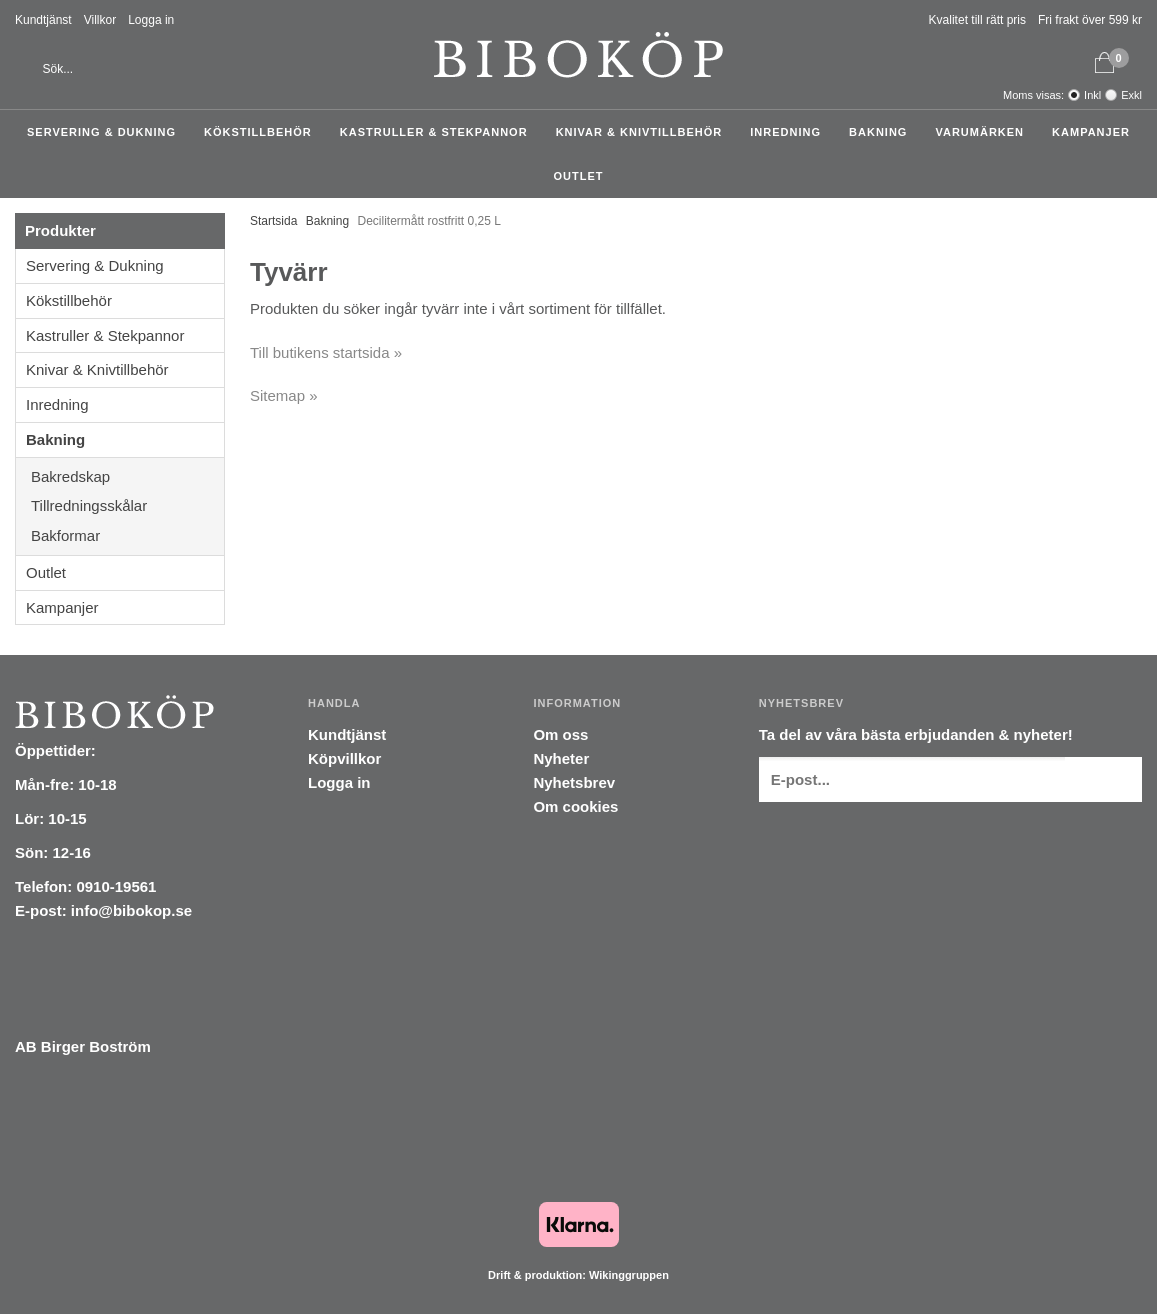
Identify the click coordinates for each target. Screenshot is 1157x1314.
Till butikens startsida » (326, 352)
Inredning (790, 132)
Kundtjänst (43, 20)
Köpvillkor (344, 758)
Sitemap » (284, 395)
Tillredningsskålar (127, 505)
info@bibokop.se (131, 910)
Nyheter (561, 758)
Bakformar (127, 535)
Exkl (1131, 95)
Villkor (100, 20)
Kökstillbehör (263, 132)
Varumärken (984, 132)
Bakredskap (127, 476)
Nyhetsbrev (574, 782)
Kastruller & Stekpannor (439, 132)
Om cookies (575, 806)
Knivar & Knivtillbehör (644, 132)
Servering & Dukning (106, 132)
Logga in (151, 20)
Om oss (560, 734)
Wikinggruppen (629, 1275)
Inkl (1092, 95)
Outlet (579, 176)
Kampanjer (1091, 132)
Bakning (883, 132)
